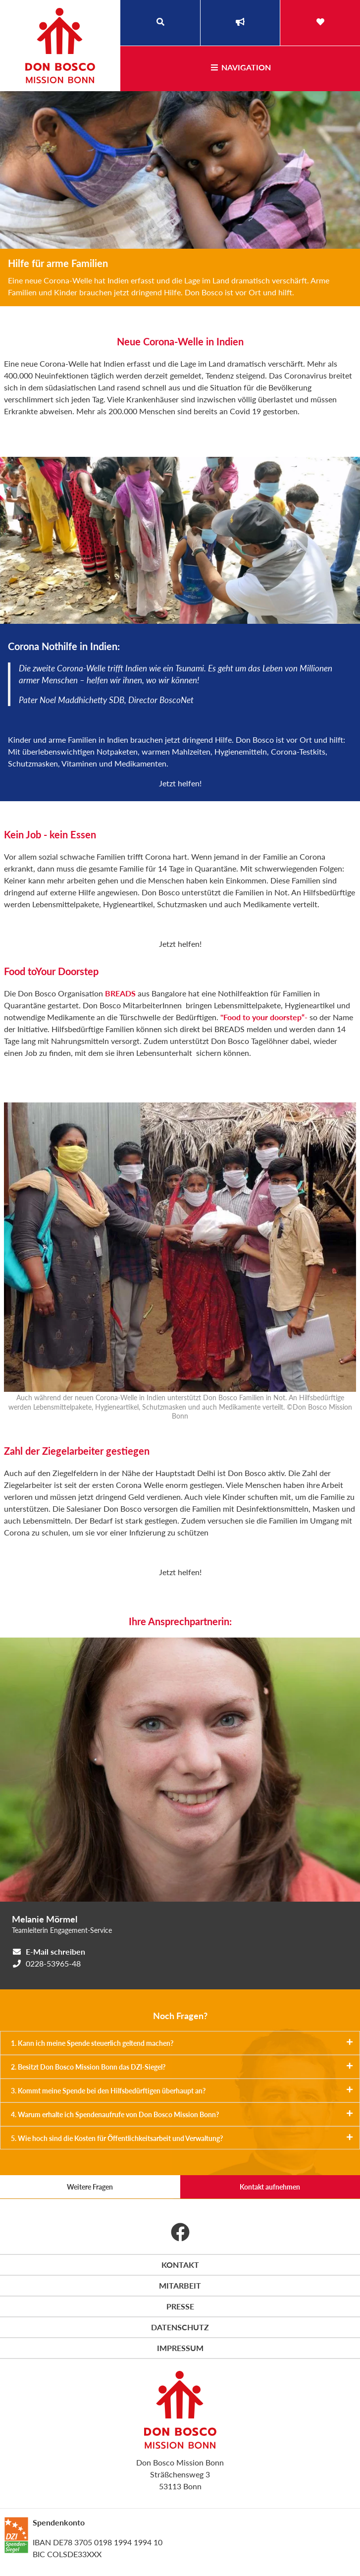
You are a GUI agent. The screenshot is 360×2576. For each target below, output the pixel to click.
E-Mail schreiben (55, 1951)
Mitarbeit (180, 2285)
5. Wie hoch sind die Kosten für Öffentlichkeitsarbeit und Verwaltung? (182, 2138)
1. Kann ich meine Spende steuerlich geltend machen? (182, 2042)
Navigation (240, 67)
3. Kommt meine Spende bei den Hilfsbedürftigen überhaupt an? (182, 2090)
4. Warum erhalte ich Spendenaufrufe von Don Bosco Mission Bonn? (182, 2114)
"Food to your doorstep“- (264, 1017)
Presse (180, 2306)
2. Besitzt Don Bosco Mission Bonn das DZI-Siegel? (182, 2066)
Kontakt (180, 2264)
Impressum (180, 2348)
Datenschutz (180, 2327)
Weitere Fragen (90, 2187)
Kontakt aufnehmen (270, 2187)
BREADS (120, 993)
